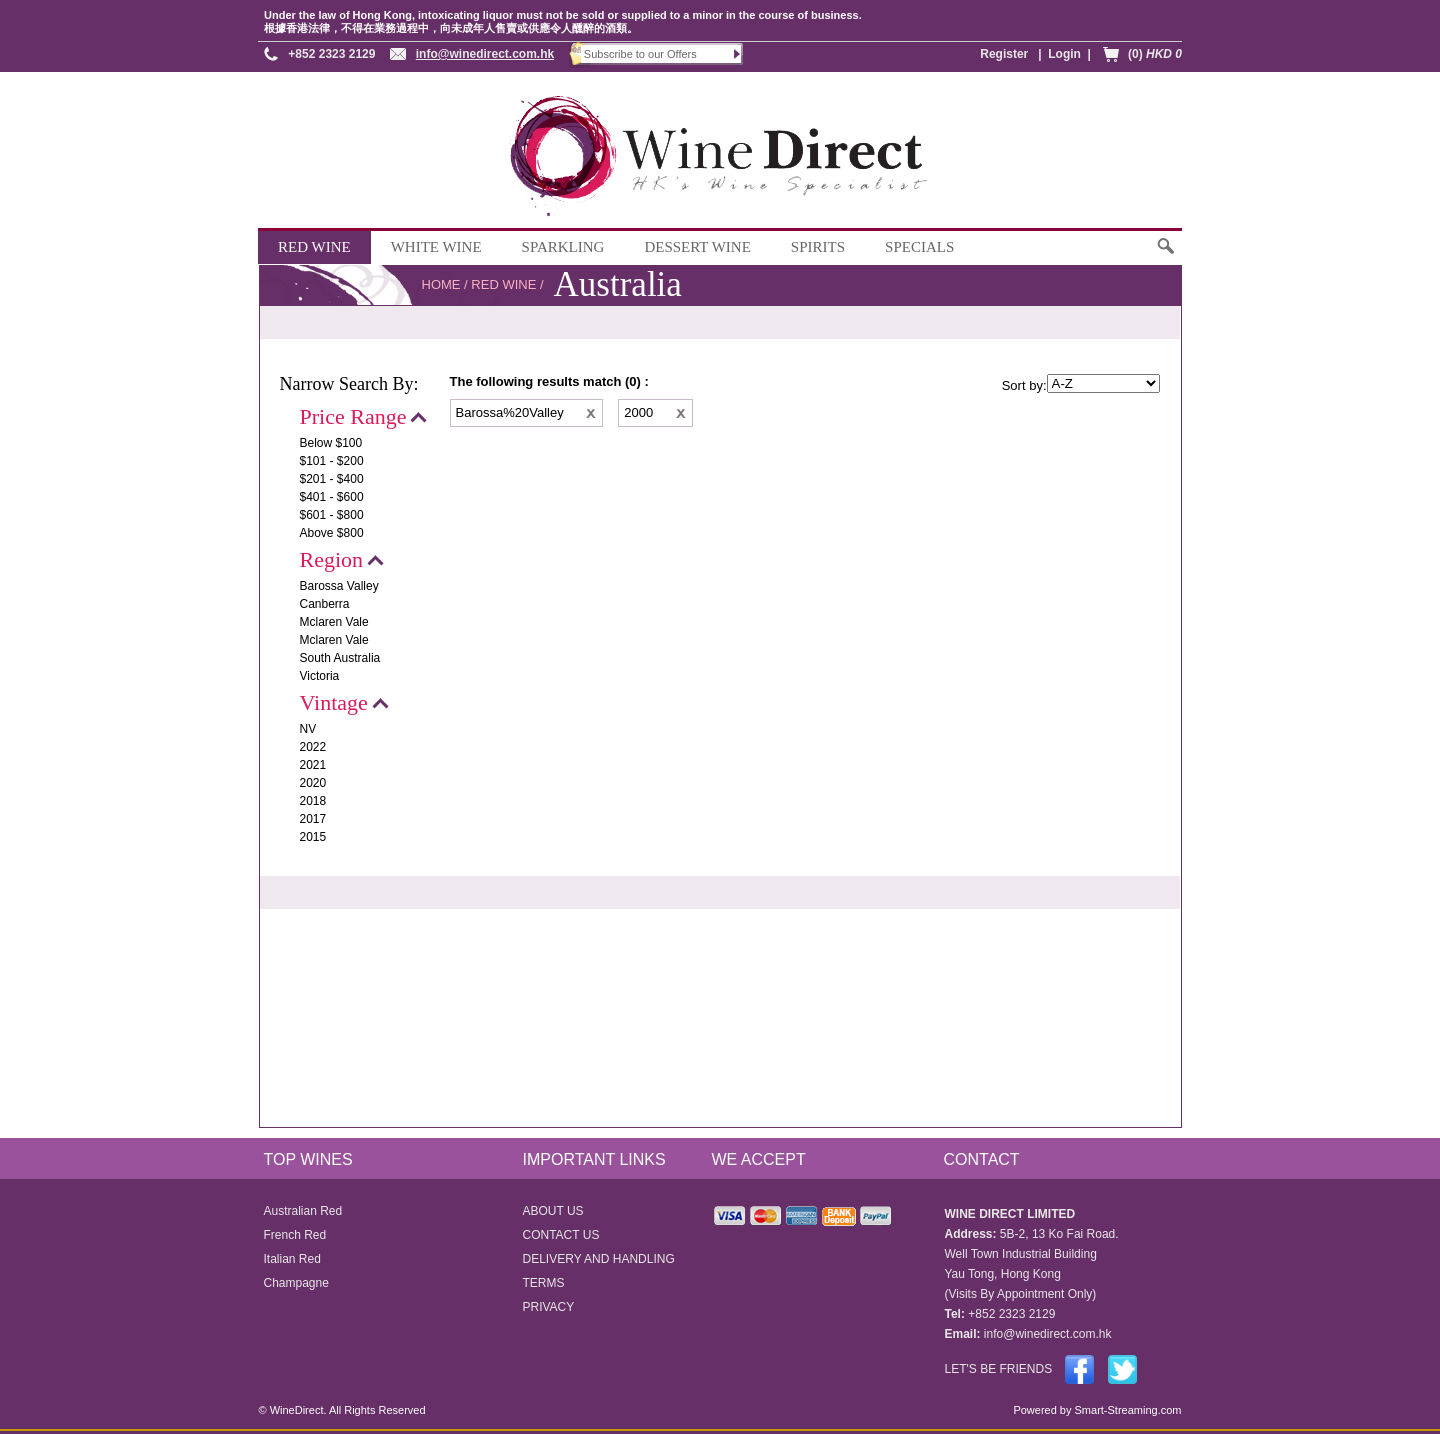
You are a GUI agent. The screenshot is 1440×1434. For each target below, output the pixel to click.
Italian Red (292, 1259)
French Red (295, 1235)
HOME (441, 284)
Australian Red (303, 1211)
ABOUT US (553, 1211)
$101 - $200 (332, 461)
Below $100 (331, 443)
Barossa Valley (339, 586)
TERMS (544, 1283)
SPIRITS (818, 247)
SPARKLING (563, 247)
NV (308, 729)
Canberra (325, 604)
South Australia (340, 658)
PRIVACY (549, 1307)
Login (1064, 54)
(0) (1155, 54)
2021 (313, 765)
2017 (313, 819)
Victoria (320, 676)
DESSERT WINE (697, 247)
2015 (313, 837)
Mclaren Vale (334, 622)
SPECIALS (919, 247)
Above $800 (332, 533)
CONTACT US (561, 1235)
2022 (313, 747)
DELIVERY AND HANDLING (599, 1259)
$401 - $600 (332, 497)
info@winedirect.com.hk (485, 54)
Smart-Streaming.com (1126, 1410)
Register (1004, 54)
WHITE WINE (436, 247)
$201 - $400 (332, 479)
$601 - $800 (332, 515)
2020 (313, 783)
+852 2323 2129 (331, 54)
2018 (313, 801)
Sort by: (1024, 385)
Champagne (296, 1283)
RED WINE (314, 247)
